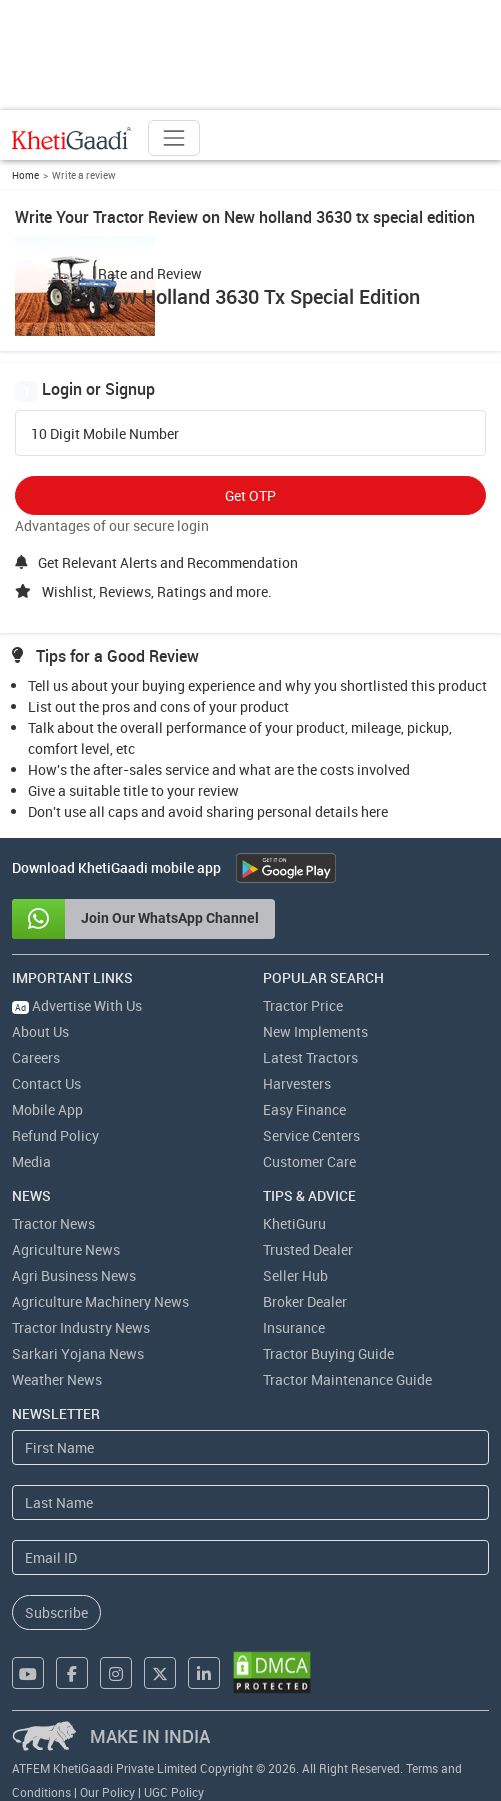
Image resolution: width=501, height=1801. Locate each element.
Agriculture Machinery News (100, 1301)
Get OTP (250, 495)
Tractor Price (303, 1005)
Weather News (57, 1379)
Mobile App (47, 1109)
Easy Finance (304, 1109)
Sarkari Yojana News (78, 1353)
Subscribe (56, 1612)
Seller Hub (295, 1275)
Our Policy (107, 1792)
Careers (36, 1057)
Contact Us (46, 1083)
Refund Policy (55, 1135)
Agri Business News (74, 1275)
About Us (40, 1031)
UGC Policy (174, 1792)
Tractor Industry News (81, 1327)
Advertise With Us (77, 1005)
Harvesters (297, 1083)
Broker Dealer (305, 1301)
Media (31, 1161)
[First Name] (250, 1447)
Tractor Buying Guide (328, 1353)
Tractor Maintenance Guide (347, 1379)
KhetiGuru (294, 1223)
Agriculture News (66, 1249)
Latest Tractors (310, 1057)
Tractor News (53, 1223)
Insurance (294, 1327)
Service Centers (311, 1135)
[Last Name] (250, 1502)
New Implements (315, 1031)
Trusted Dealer (308, 1249)
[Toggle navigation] (174, 138)
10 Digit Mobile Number (105, 434)
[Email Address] (250, 1557)
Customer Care (309, 1161)
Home (25, 175)
